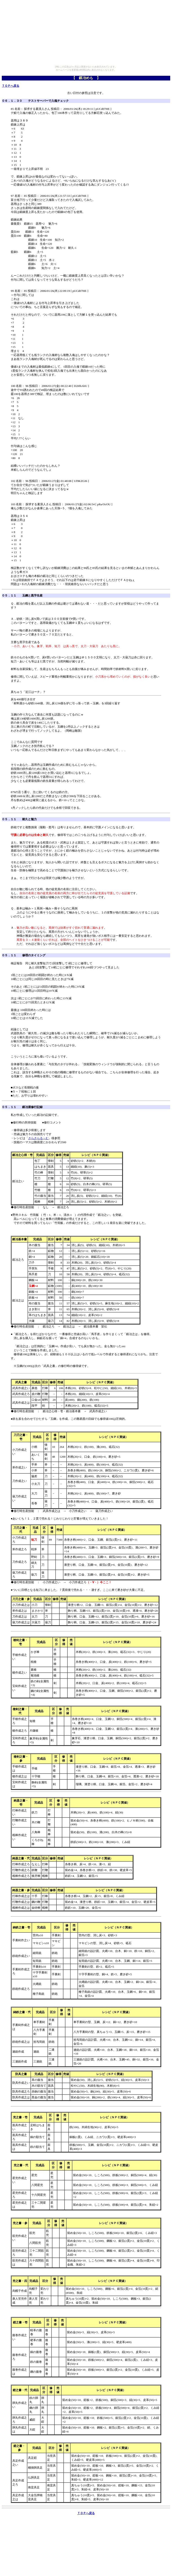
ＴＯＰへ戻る (10, 85)
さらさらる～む (38, 1138)
